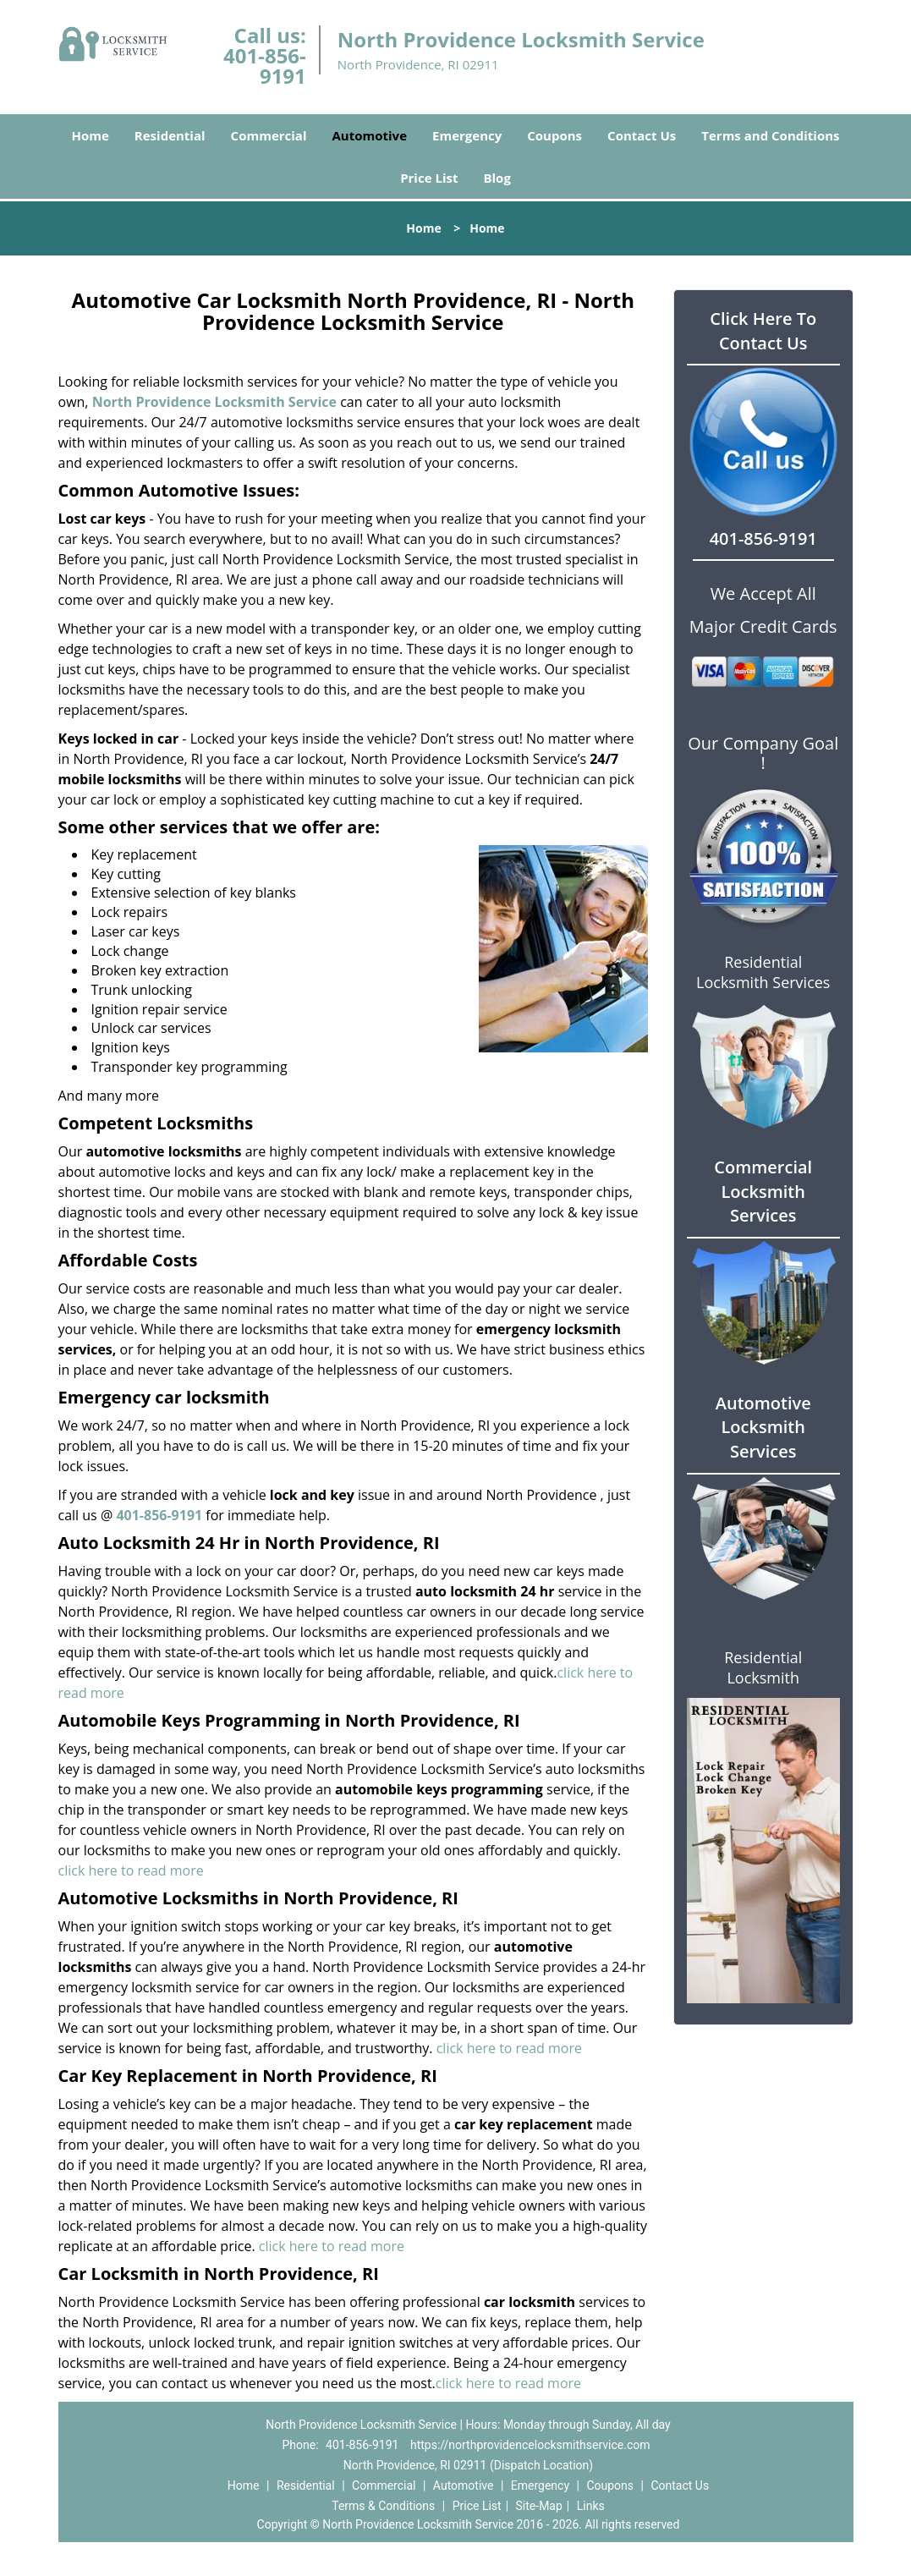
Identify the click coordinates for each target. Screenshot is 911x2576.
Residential (170, 135)
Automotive (370, 135)
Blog (496, 177)
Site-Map (539, 2506)
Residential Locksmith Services (763, 972)
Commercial (269, 135)
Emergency (467, 135)
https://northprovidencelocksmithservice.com (530, 2445)
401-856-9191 (264, 65)
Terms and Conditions (770, 135)
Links (591, 2506)
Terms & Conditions (383, 2506)
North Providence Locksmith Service (214, 402)
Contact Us (641, 135)
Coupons (554, 135)
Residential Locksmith (763, 1667)
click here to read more (131, 1870)
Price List (429, 177)
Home (89, 135)
